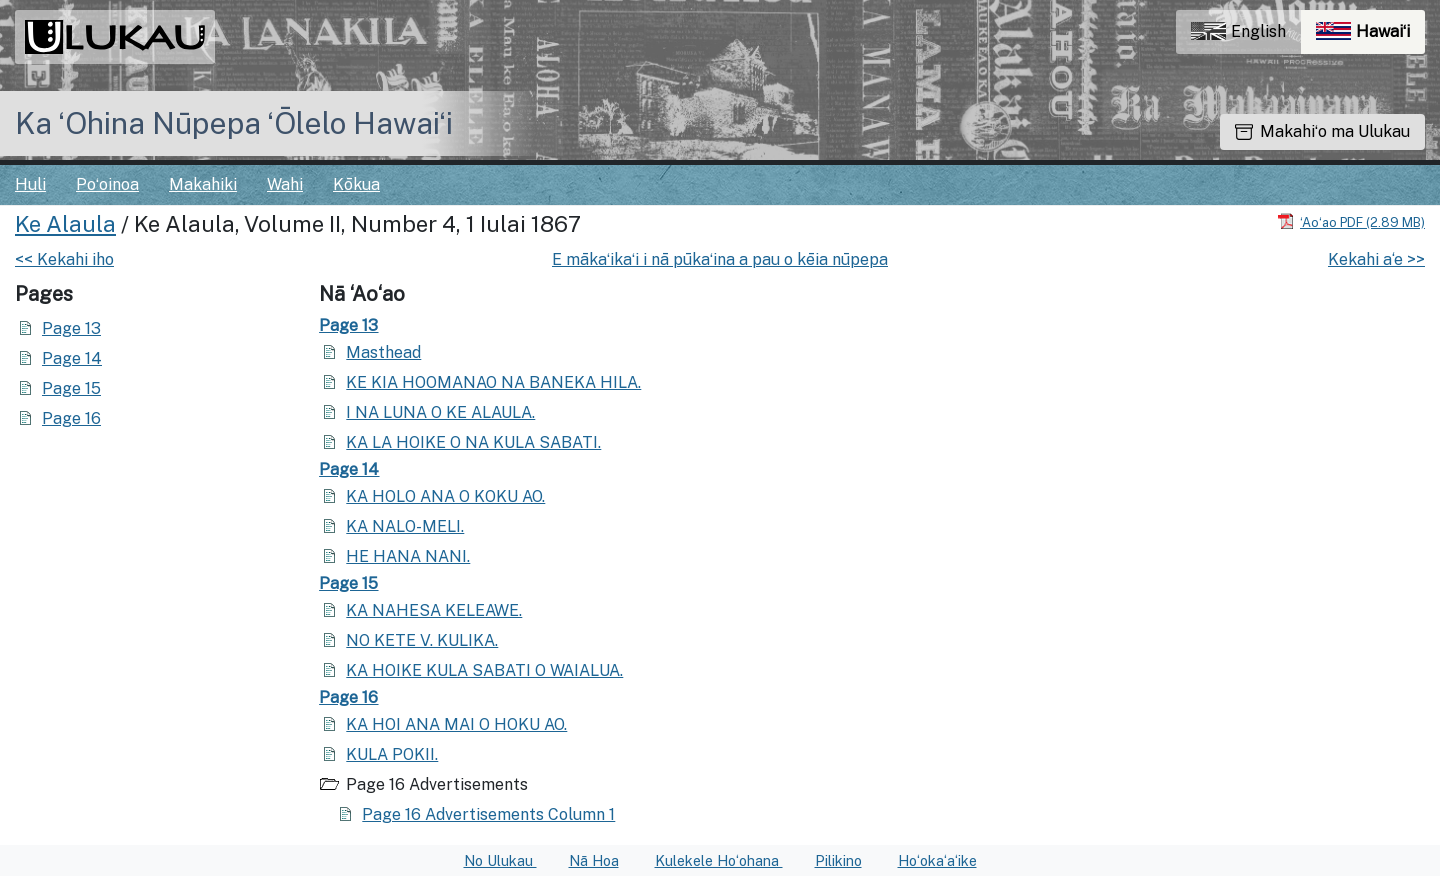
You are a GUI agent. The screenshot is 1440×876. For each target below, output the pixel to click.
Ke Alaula (65, 224)
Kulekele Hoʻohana (719, 860)
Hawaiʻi (1370, 36)
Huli (30, 184)
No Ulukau (500, 860)
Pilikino (838, 860)
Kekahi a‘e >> (1376, 259)
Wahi (285, 184)
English (1238, 31)
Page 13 (71, 328)
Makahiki (203, 184)
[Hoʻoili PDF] (1351, 221)
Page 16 (71, 418)
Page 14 (72, 358)
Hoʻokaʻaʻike (937, 860)
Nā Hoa (594, 860)
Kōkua (356, 184)
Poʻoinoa (107, 184)
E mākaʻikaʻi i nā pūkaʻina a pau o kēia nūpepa (720, 259)
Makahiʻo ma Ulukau (1322, 131)
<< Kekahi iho (64, 259)
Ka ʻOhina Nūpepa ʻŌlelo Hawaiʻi (234, 123)
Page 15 (71, 388)
